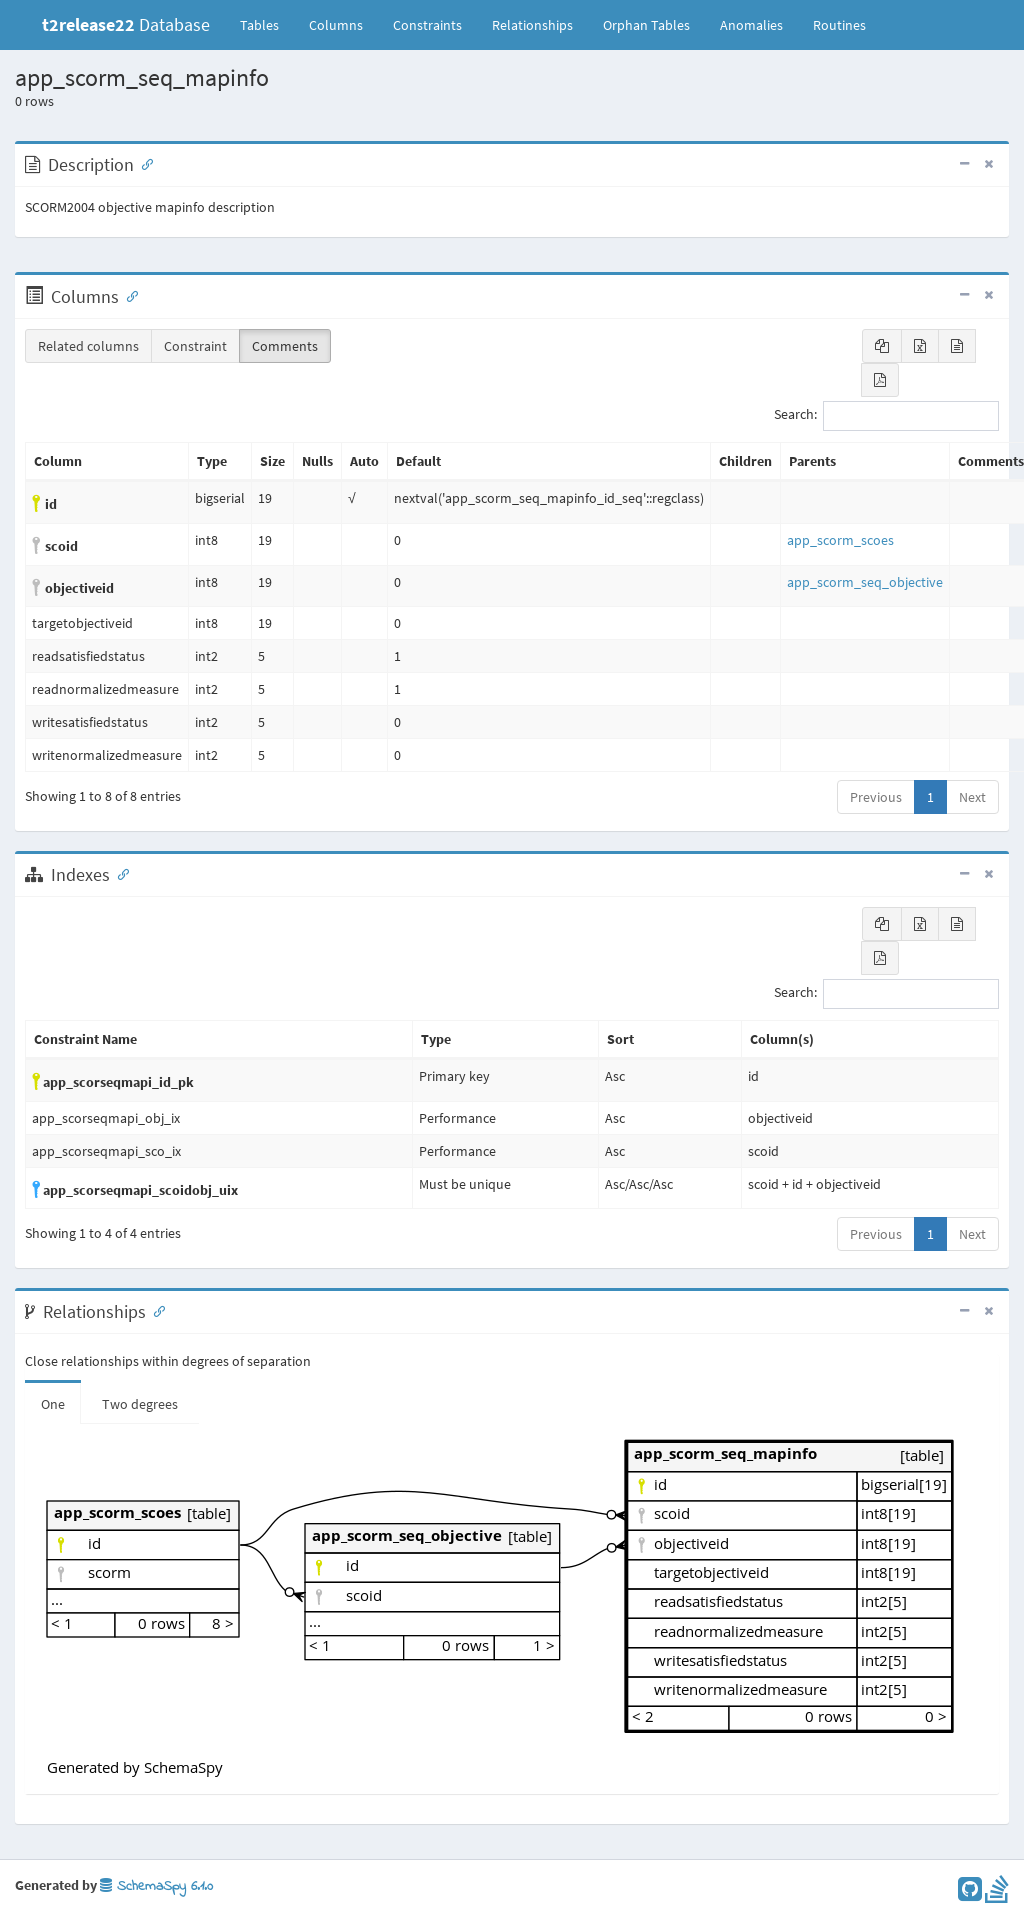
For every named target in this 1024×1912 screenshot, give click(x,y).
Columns (336, 25)
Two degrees (140, 1404)
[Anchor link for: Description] (143, 163)
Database (126, 24)
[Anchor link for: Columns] (128, 295)
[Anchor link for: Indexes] (119, 873)
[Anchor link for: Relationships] (155, 1310)
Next (972, 797)
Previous (876, 797)
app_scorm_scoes (840, 540)
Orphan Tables (646, 25)
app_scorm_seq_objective (865, 582)
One (53, 1404)
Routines (839, 25)
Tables (267, 24)
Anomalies (751, 25)
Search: (886, 416)
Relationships (532, 25)
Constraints (427, 25)
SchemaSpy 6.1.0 (156, 1886)
